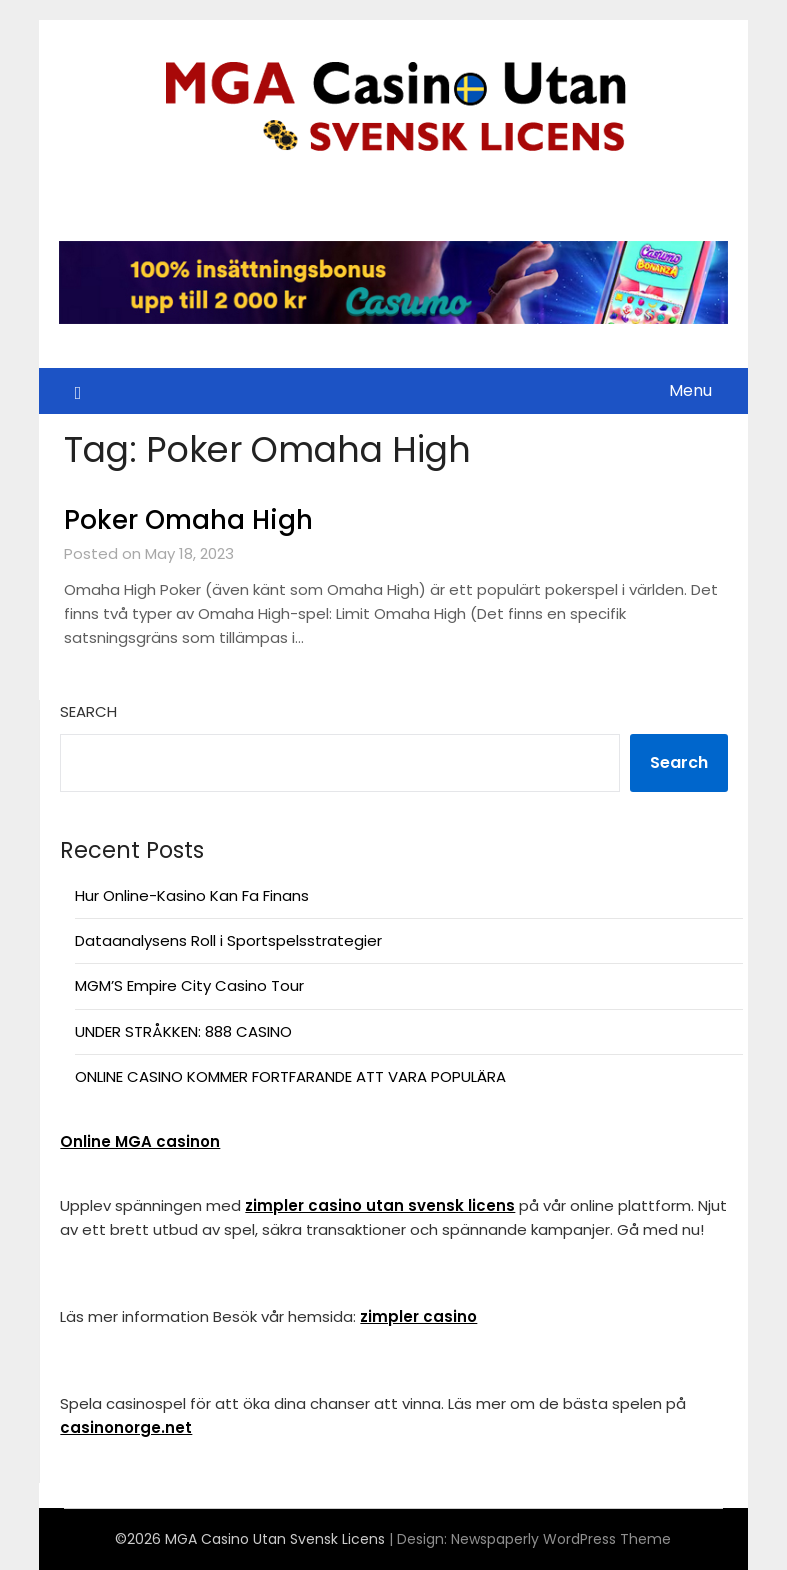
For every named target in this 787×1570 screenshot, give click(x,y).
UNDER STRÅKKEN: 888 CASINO (183, 1031)
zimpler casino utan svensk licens (380, 1205)
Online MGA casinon (140, 1141)
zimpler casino (418, 1316)
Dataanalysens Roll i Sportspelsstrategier (228, 940)
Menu (690, 390)
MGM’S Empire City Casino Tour (189, 985)
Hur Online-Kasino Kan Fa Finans (192, 895)
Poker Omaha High (188, 520)
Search (88, 711)
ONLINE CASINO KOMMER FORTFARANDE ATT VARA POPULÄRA (290, 1076)
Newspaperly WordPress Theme (561, 1539)
